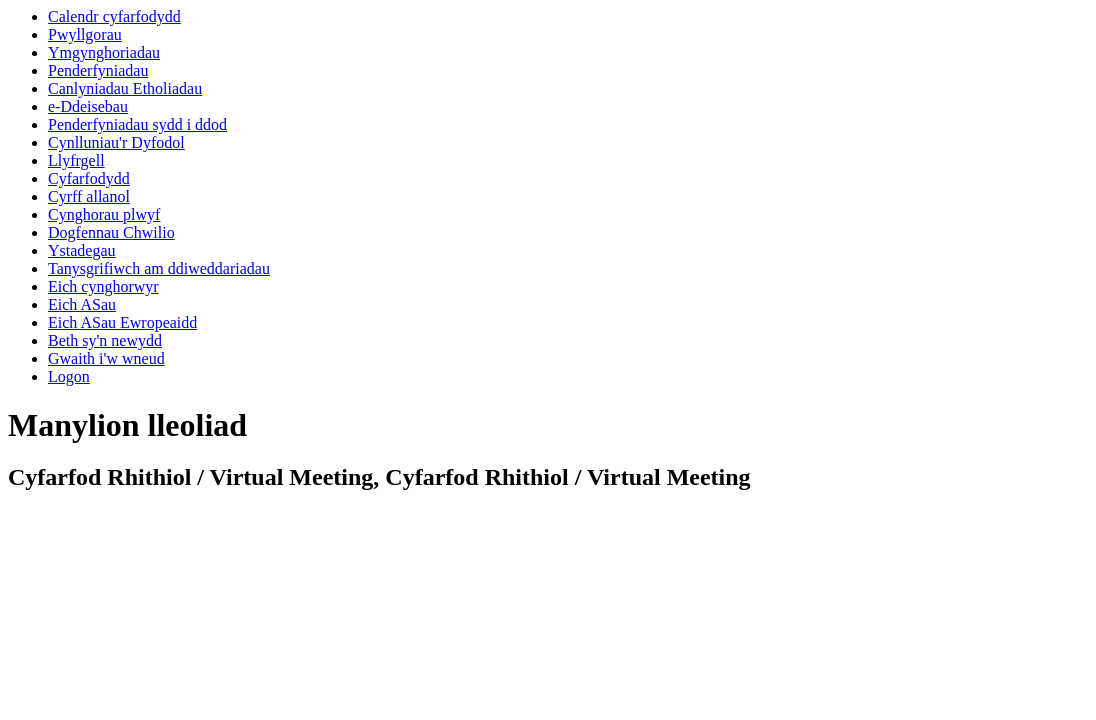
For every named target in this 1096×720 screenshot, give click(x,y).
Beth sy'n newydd (105, 340)
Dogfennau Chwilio (111, 232)
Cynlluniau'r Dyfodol (116, 142)
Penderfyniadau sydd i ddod (137, 124)
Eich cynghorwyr (103, 286)
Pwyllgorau (85, 34)
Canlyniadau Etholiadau (125, 88)
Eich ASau (82, 304)
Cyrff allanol (89, 196)
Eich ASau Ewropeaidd (122, 322)
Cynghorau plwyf (104, 214)
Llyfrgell (76, 160)
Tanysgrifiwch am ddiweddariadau (159, 268)
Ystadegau (82, 250)
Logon (69, 376)
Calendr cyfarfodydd (114, 16)
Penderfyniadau (98, 70)
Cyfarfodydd (89, 178)
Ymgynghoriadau (104, 52)
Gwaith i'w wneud (106, 358)
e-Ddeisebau (88, 106)
